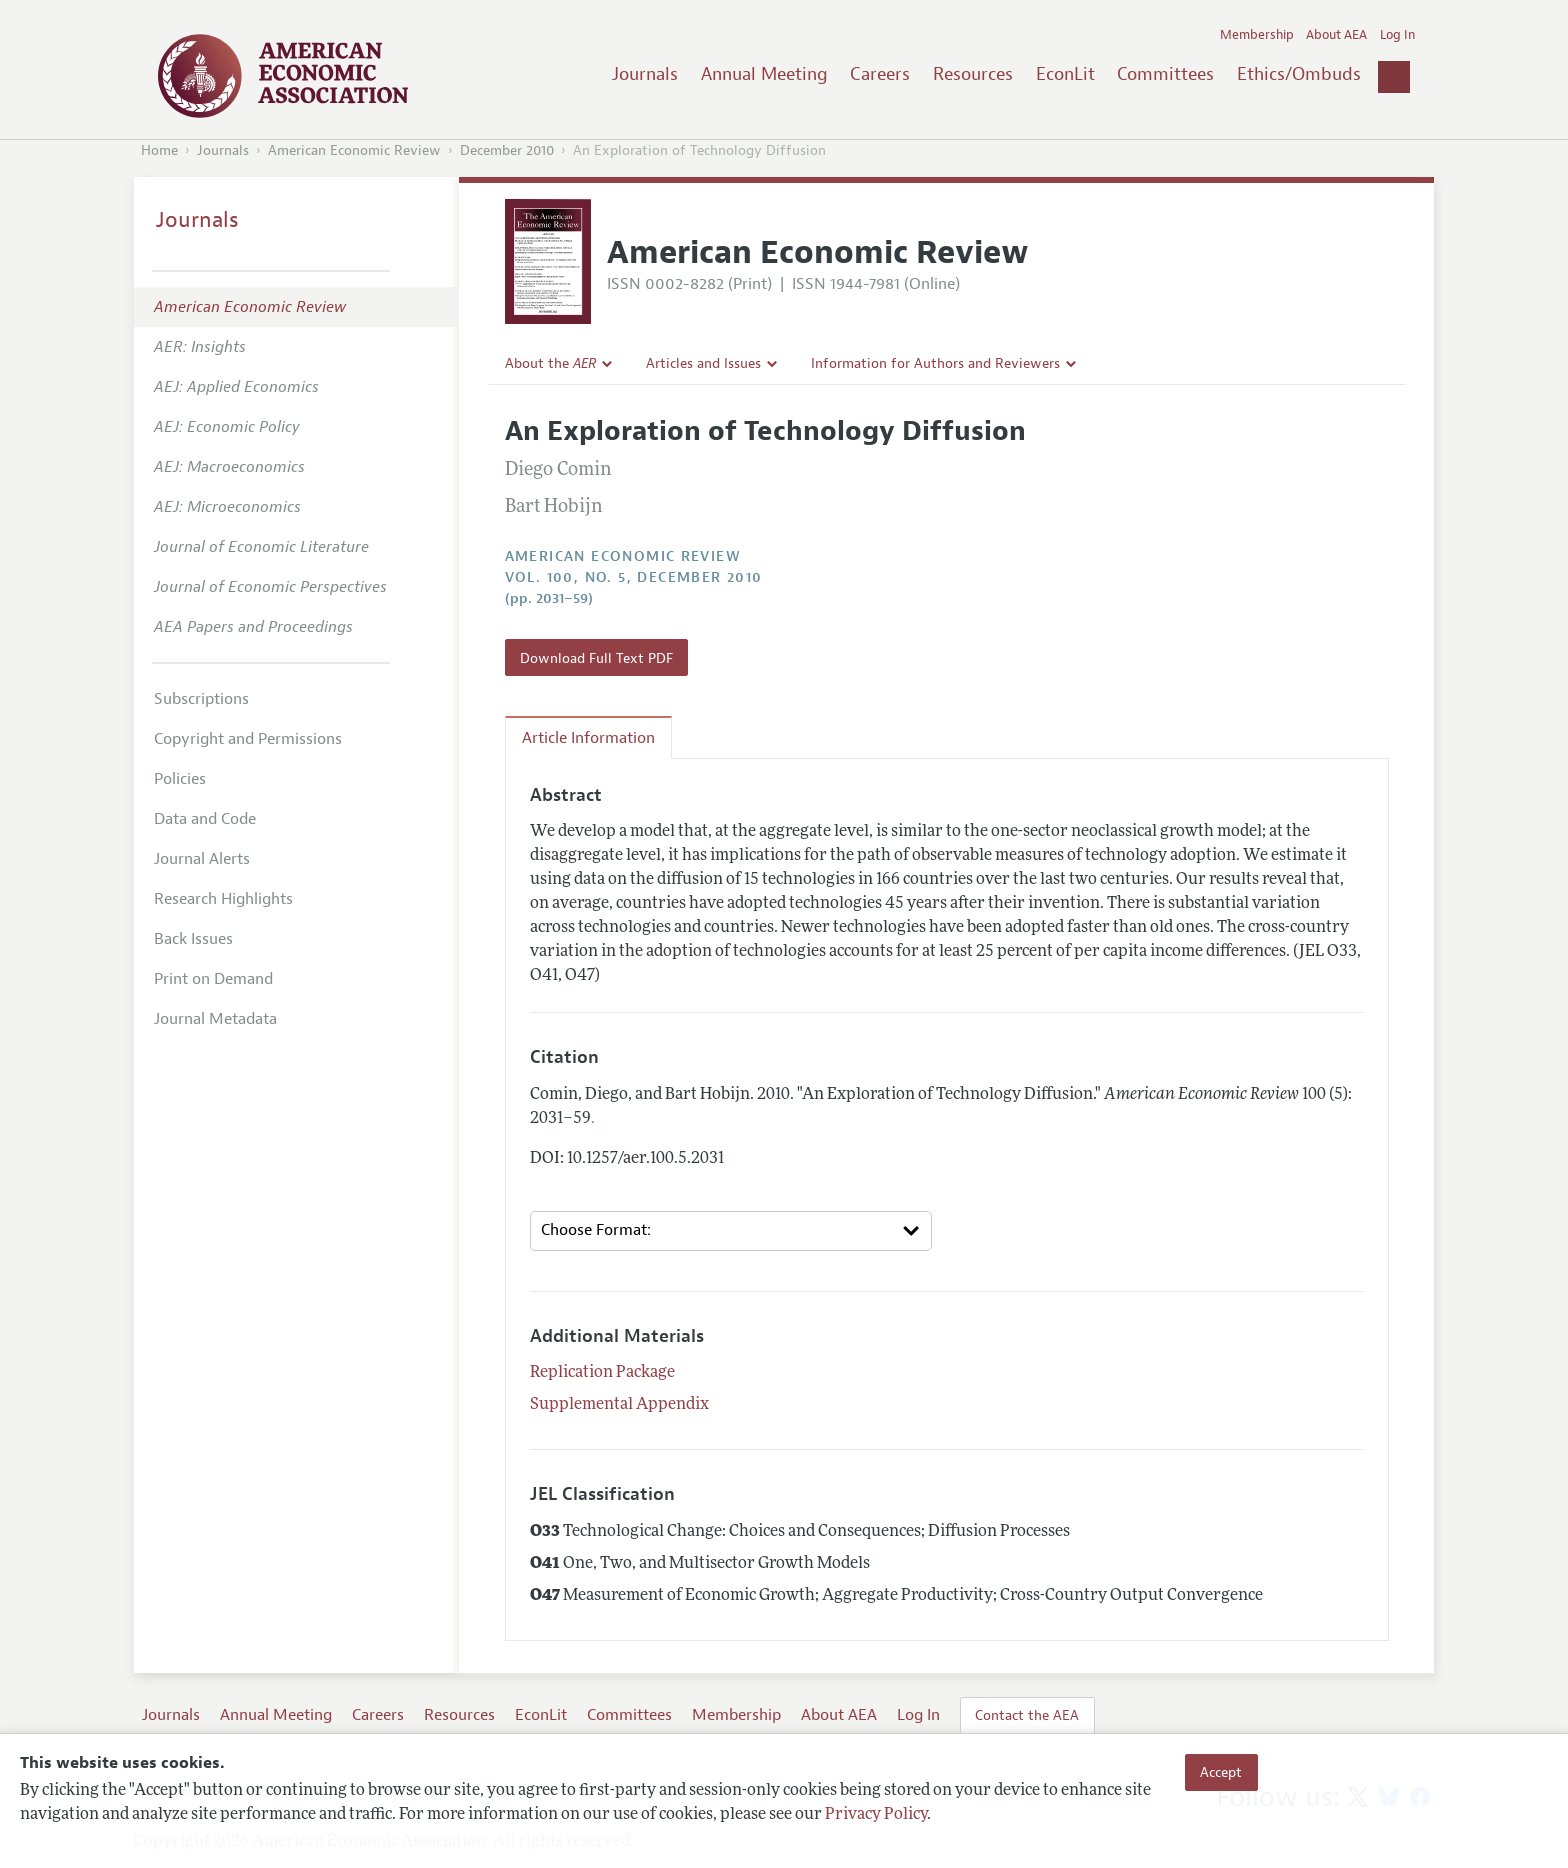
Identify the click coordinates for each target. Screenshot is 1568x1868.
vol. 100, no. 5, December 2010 (634, 577)
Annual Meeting (764, 74)
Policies (180, 779)
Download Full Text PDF (596, 658)
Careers (880, 74)
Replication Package (602, 1373)
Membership (1257, 35)
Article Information (588, 738)
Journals (645, 74)
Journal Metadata (215, 1019)
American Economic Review (354, 150)
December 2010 (507, 150)
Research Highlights (223, 899)
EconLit (1065, 74)
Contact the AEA (1027, 1715)
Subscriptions (201, 699)
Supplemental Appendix (619, 1405)
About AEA (1336, 35)
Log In (1397, 35)
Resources (973, 74)
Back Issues (193, 939)
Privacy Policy (876, 1815)
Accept (1221, 1772)
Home (159, 150)
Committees (1165, 74)
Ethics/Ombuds (1299, 74)
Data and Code (205, 819)
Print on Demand (213, 979)
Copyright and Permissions (248, 739)
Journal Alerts (202, 859)
